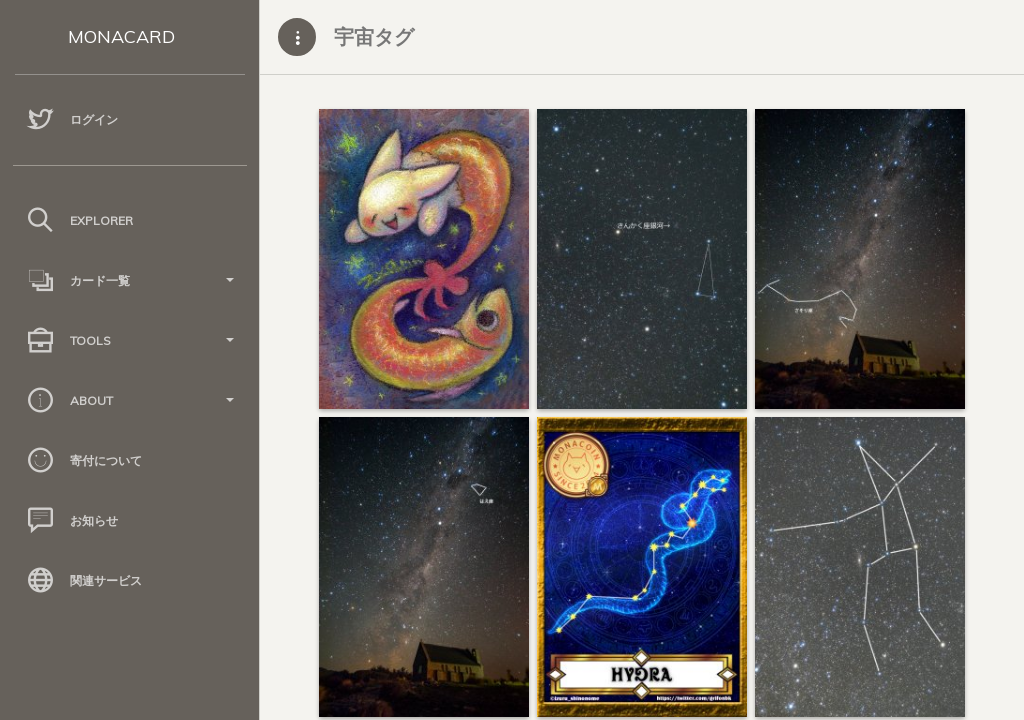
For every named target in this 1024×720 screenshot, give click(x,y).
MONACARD (121, 36)
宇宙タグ (374, 36)
